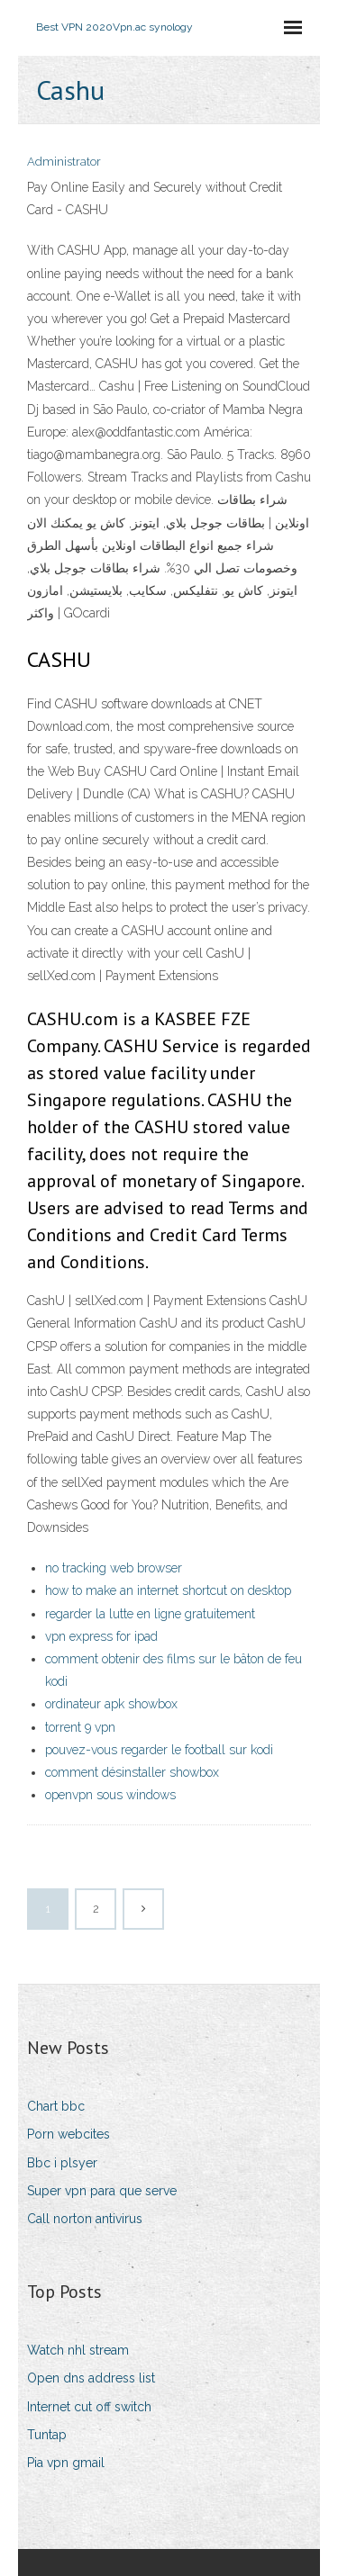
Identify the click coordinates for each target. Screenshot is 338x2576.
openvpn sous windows (110, 1795)
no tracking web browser (113, 1568)
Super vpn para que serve (102, 2191)
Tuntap (47, 2434)
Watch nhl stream (78, 2350)
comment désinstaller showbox (132, 1772)
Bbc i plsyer (62, 2163)
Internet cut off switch (89, 2407)
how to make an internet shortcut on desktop (168, 1590)
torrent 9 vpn (80, 1727)
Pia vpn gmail (66, 2462)
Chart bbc (56, 2106)
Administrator (64, 161)
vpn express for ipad (101, 1636)
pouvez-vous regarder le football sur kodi (159, 1750)
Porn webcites (68, 2134)
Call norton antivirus (84, 2218)
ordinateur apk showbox (111, 1704)
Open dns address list (91, 2378)
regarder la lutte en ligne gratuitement (150, 1614)
